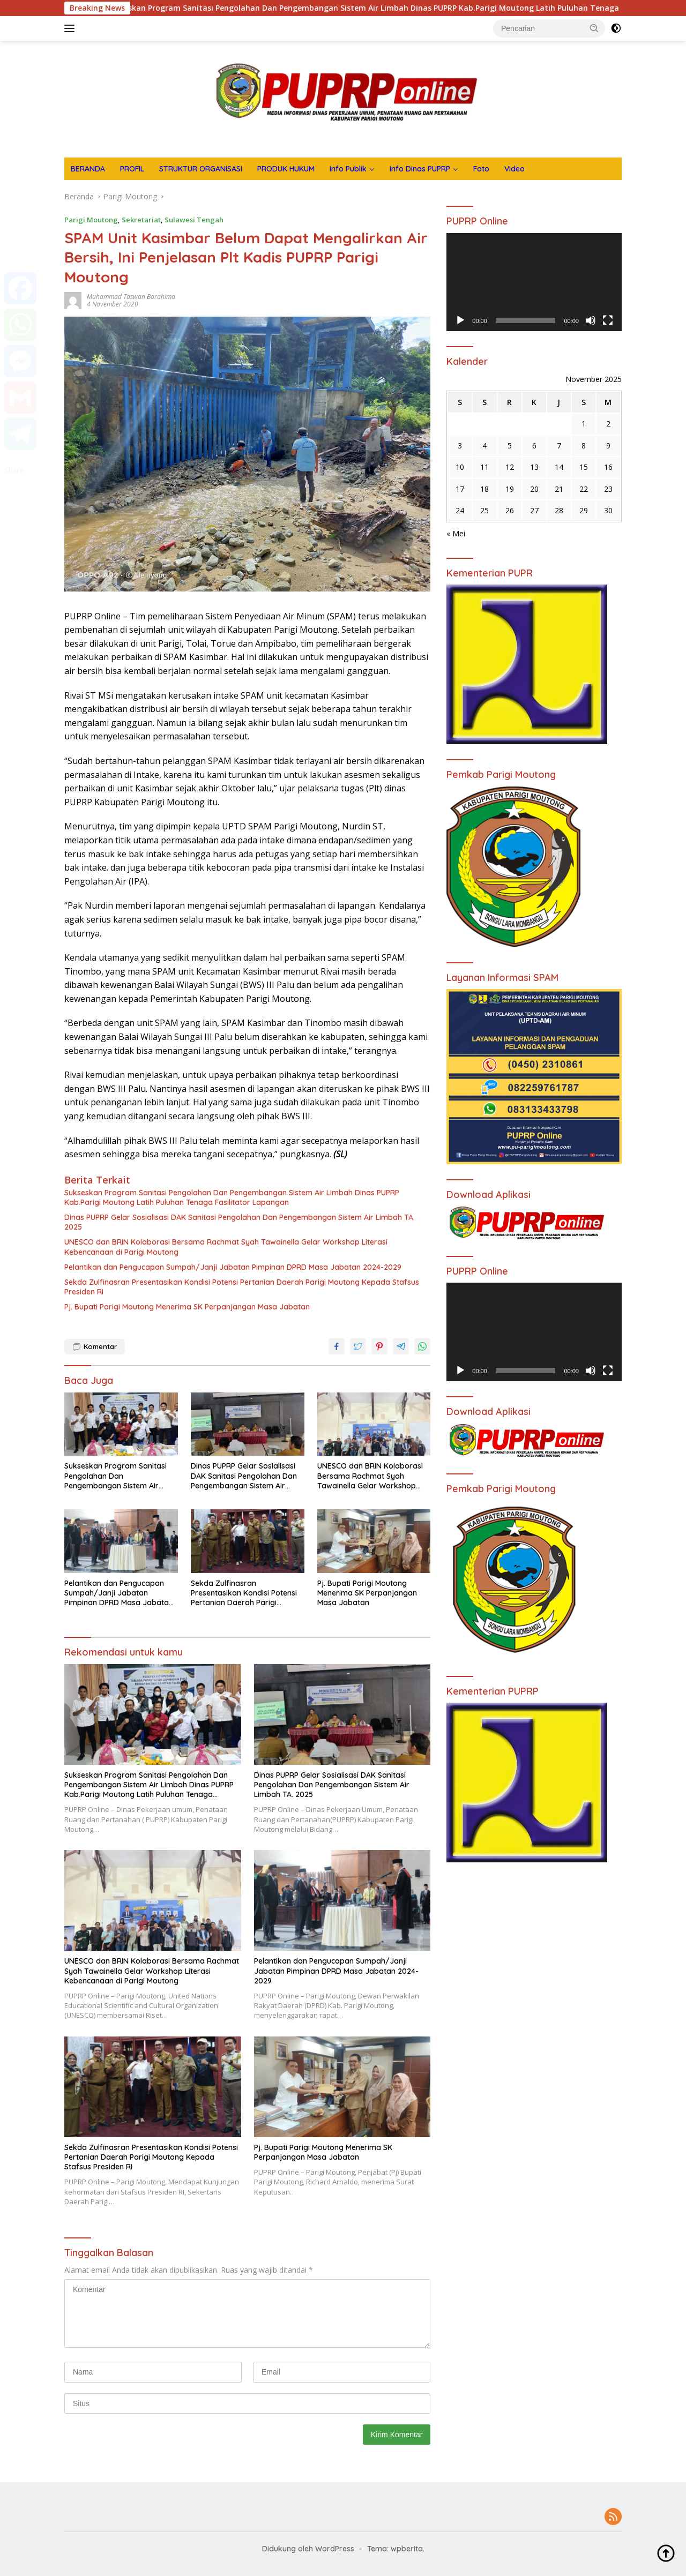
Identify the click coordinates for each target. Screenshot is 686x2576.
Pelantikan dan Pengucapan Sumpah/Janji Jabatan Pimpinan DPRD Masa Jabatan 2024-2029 (232, 1267)
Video (514, 169)
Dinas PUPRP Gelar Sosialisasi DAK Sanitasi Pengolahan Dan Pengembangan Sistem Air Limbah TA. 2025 (239, 1222)
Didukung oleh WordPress (308, 2548)
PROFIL (132, 169)
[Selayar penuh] (607, 320)
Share (14, 470)
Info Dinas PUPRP (420, 169)
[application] (534, 282)
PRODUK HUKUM (286, 169)
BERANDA (88, 169)
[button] (594, 27)
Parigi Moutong (91, 219)
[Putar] (460, 320)
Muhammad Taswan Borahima (131, 296)
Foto (481, 169)
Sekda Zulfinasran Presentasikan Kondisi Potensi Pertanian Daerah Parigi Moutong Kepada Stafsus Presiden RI (241, 1287)
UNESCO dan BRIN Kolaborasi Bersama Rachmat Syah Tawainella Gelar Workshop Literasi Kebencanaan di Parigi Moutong (225, 1246)
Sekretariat (141, 219)
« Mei (455, 533)
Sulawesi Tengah (194, 219)
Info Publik (348, 169)
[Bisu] (590, 320)
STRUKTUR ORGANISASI (200, 169)
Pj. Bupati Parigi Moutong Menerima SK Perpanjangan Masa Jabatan (187, 1307)
